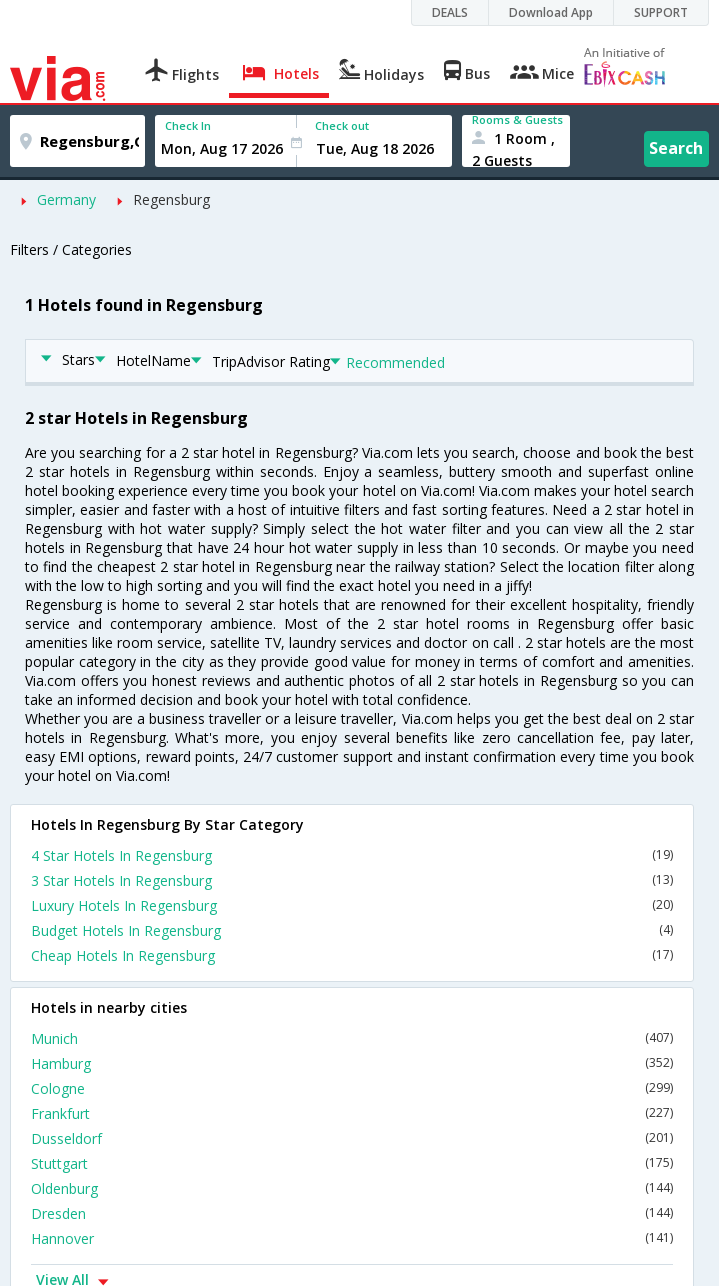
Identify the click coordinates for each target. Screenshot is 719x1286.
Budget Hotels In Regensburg (352, 930)
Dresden (352, 1213)
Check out (342, 125)
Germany (66, 199)
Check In (188, 125)
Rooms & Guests (517, 119)
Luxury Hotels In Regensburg (352, 905)
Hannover (352, 1238)
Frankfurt (352, 1113)
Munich (352, 1038)
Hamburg (352, 1063)
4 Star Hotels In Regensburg (352, 855)
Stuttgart (352, 1163)
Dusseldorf (352, 1138)
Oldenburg (352, 1188)
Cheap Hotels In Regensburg (352, 955)
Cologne (352, 1088)
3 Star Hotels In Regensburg (352, 880)
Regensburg (171, 199)
